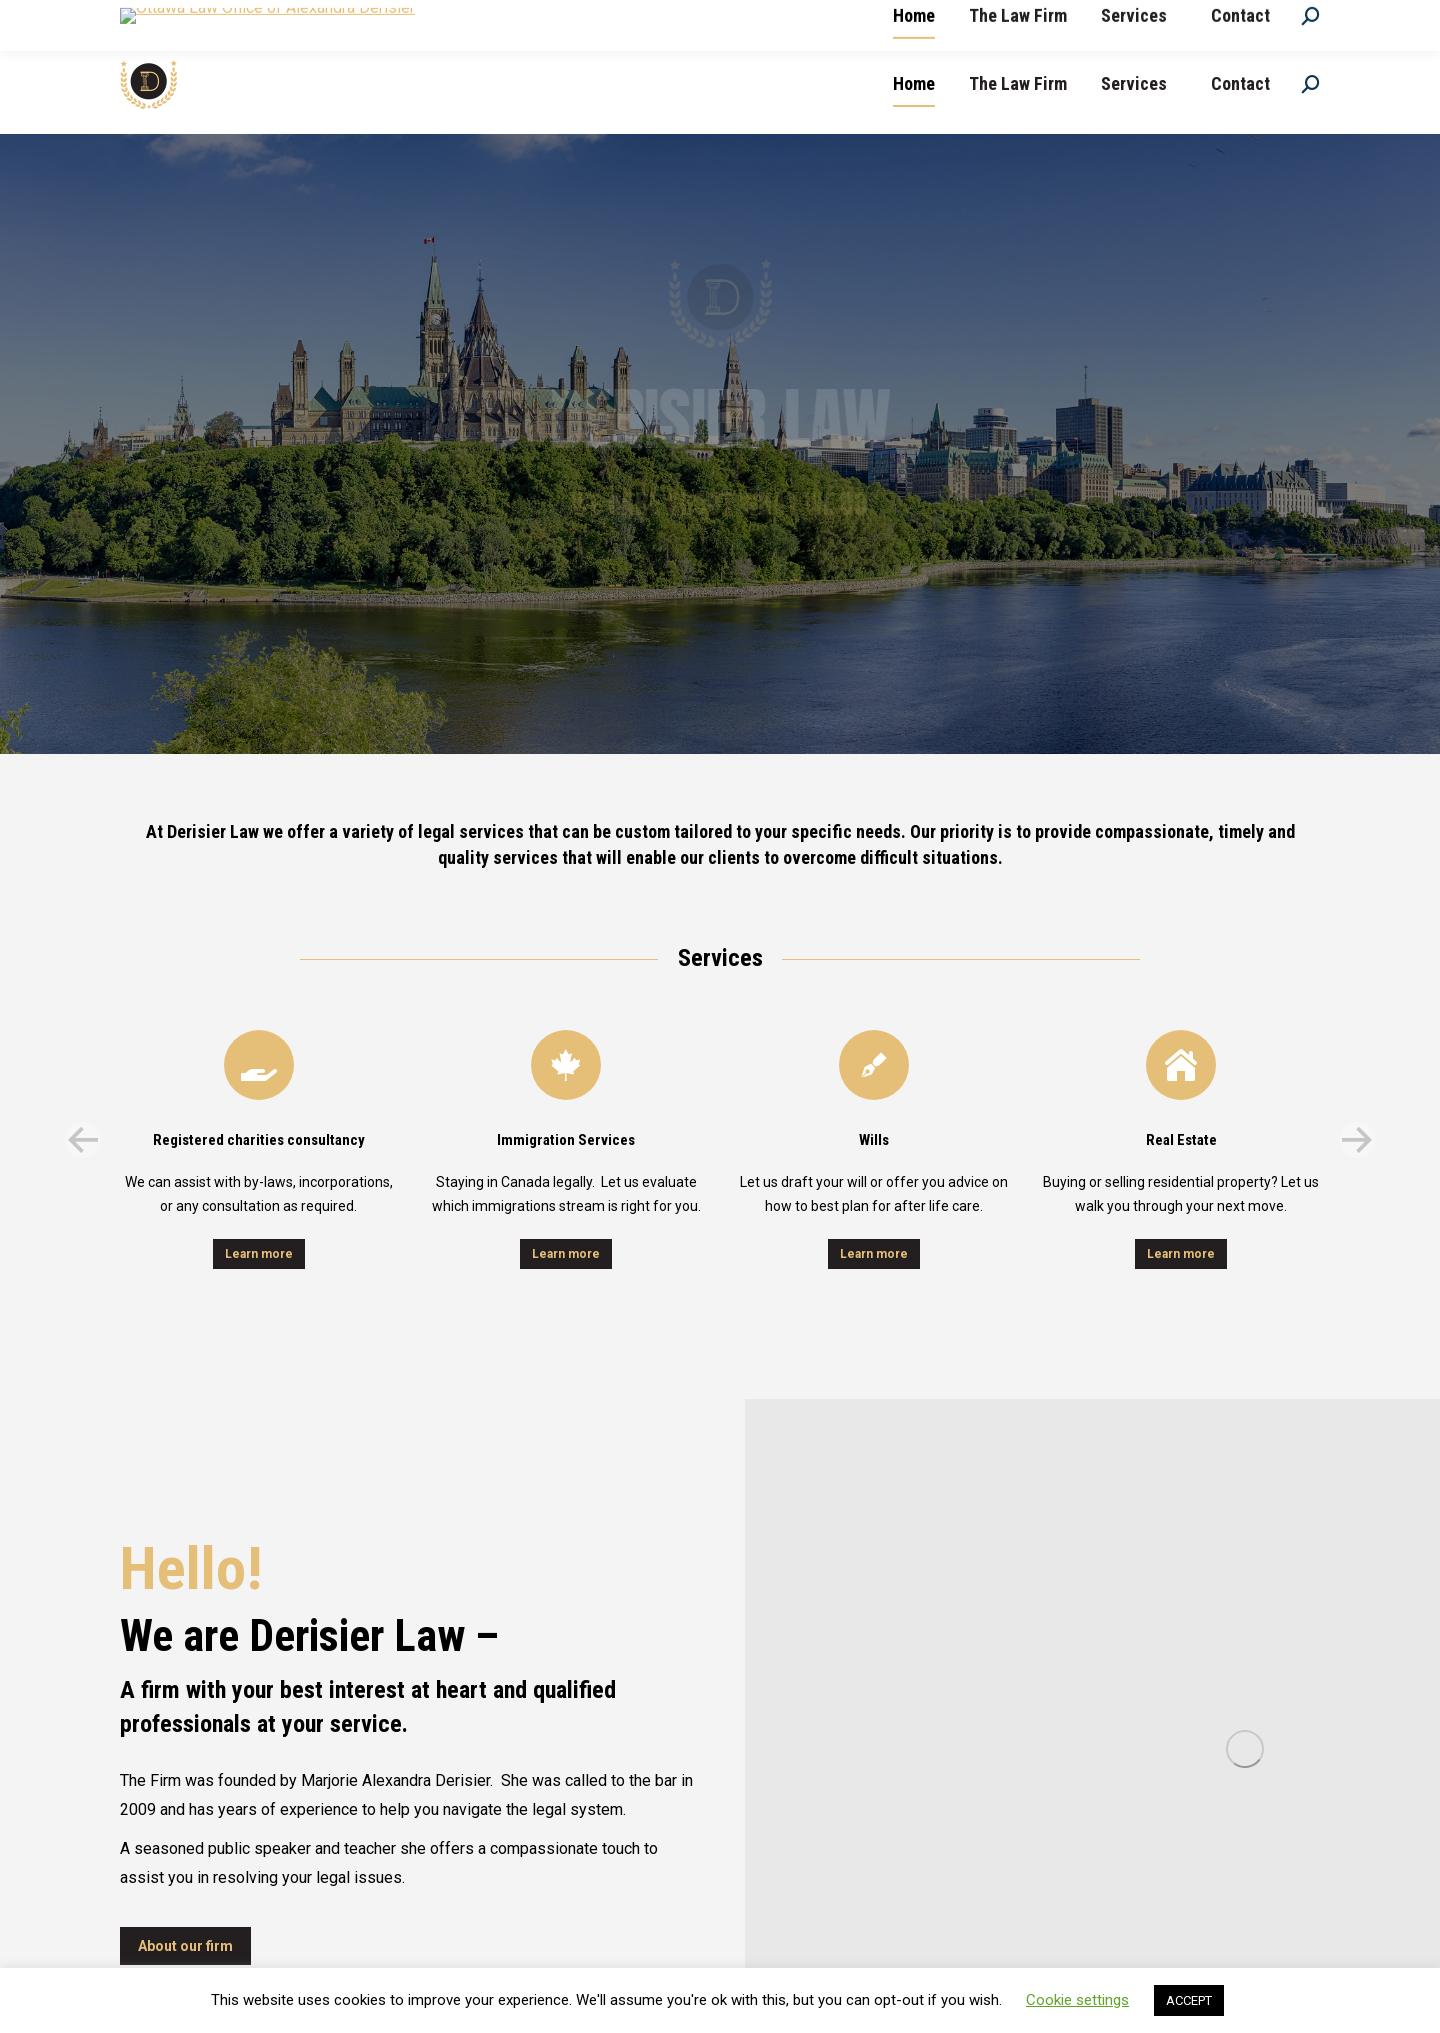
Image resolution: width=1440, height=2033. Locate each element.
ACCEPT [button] (1189, 2000)
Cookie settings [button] (1077, 2000)
